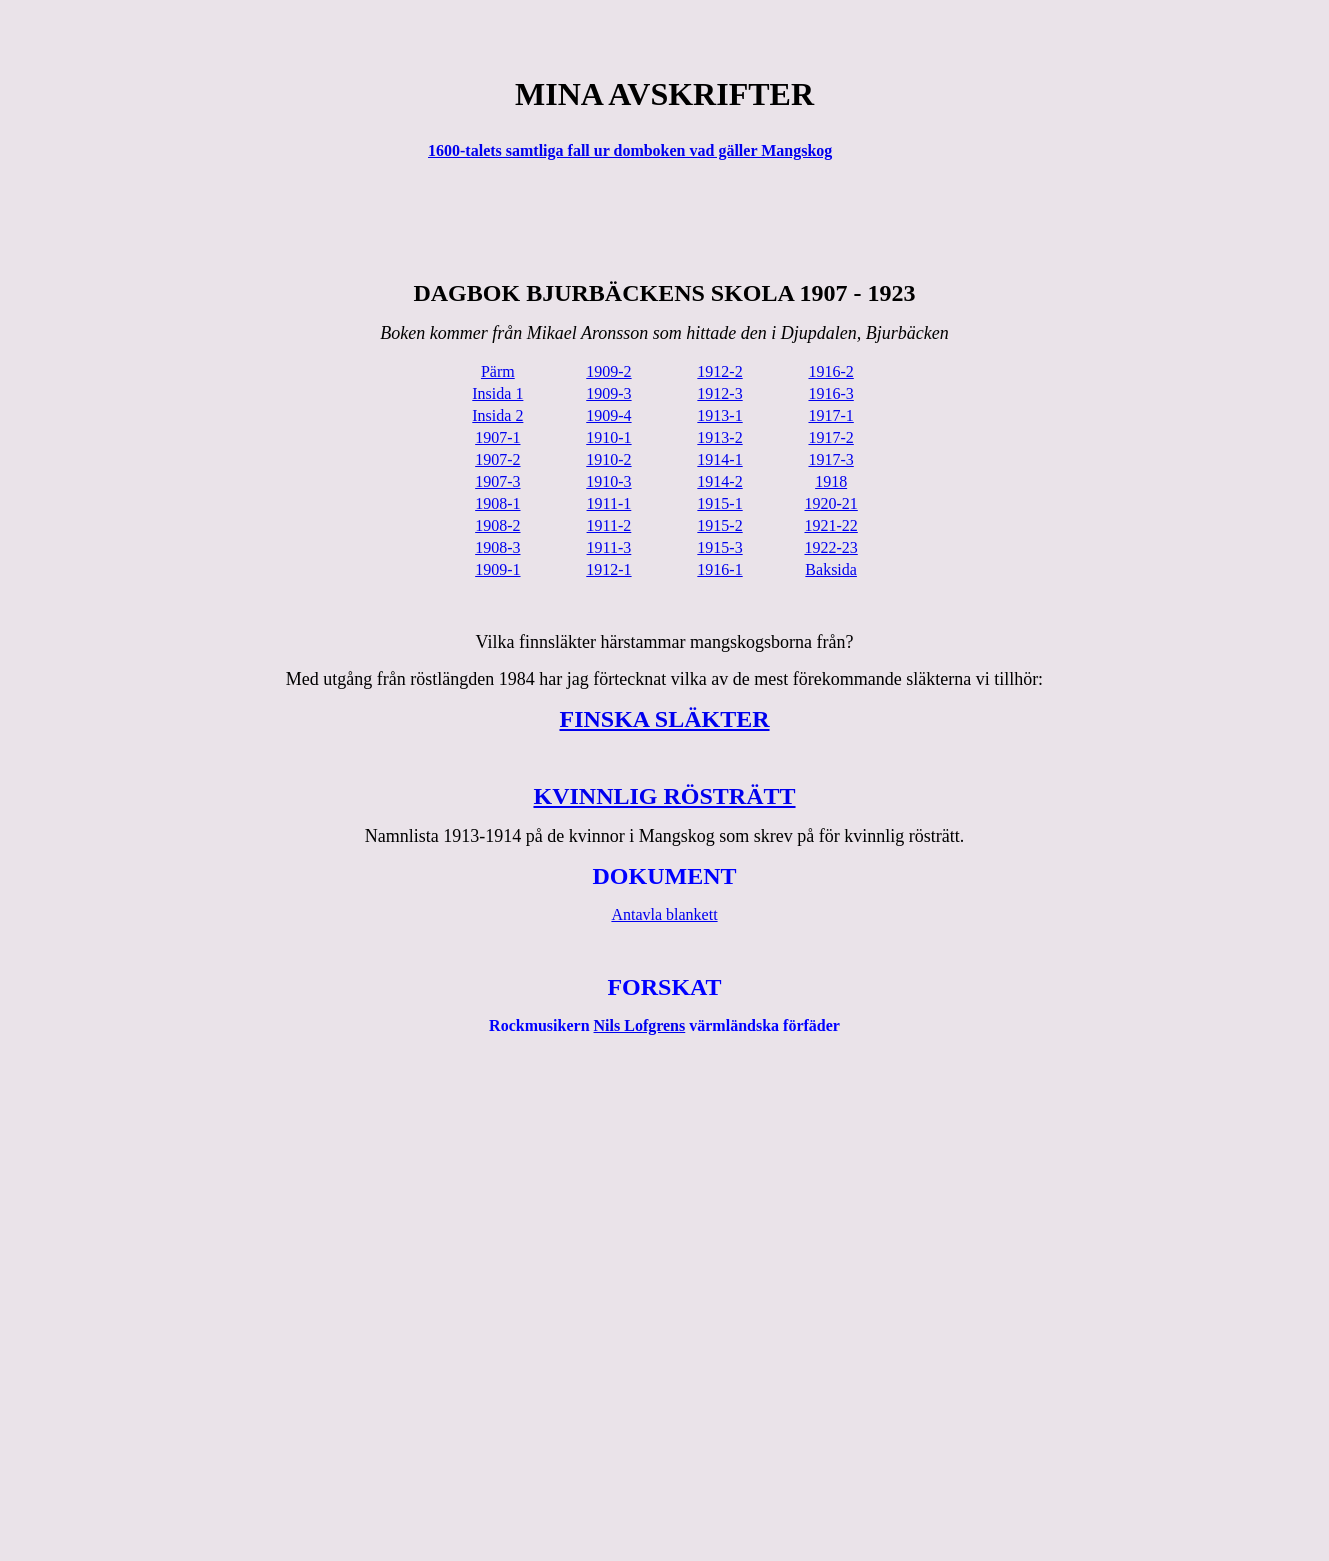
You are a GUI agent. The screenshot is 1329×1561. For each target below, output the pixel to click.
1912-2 (719, 371)
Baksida (831, 569)
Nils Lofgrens (640, 1025)
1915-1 (719, 503)
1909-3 (608, 393)
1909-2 (608, 371)
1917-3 (830, 459)
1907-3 (497, 481)
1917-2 (830, 437)
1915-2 (719, 525)
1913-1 (719, 415)
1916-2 (830, 371)
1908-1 (497, 503)
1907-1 (497, 437)
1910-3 (608, 481)
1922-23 (830, 547)
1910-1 (608, 437)
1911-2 (609, 525)
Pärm (498, 371)
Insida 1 (497, 393)
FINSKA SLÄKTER (664, 719)
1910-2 (608, 459)
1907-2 (497, 459)
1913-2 (719, 437)
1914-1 (719, 459)
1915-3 (719, 547)
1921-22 (830, 525)
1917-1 (830, 415)
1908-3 (497, 547)
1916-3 (830, 393)
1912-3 (719, 393)
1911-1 (609, 503)
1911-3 (609, 547)
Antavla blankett (664, 914)
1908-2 (497, 525)
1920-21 (830, 503)
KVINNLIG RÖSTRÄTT (664, 796)
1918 (831, 481)
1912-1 (608, 569)
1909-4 (608, 415)
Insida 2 (497, 415)
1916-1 (719, 569)
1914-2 (719, 481)
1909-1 (497, 569)
